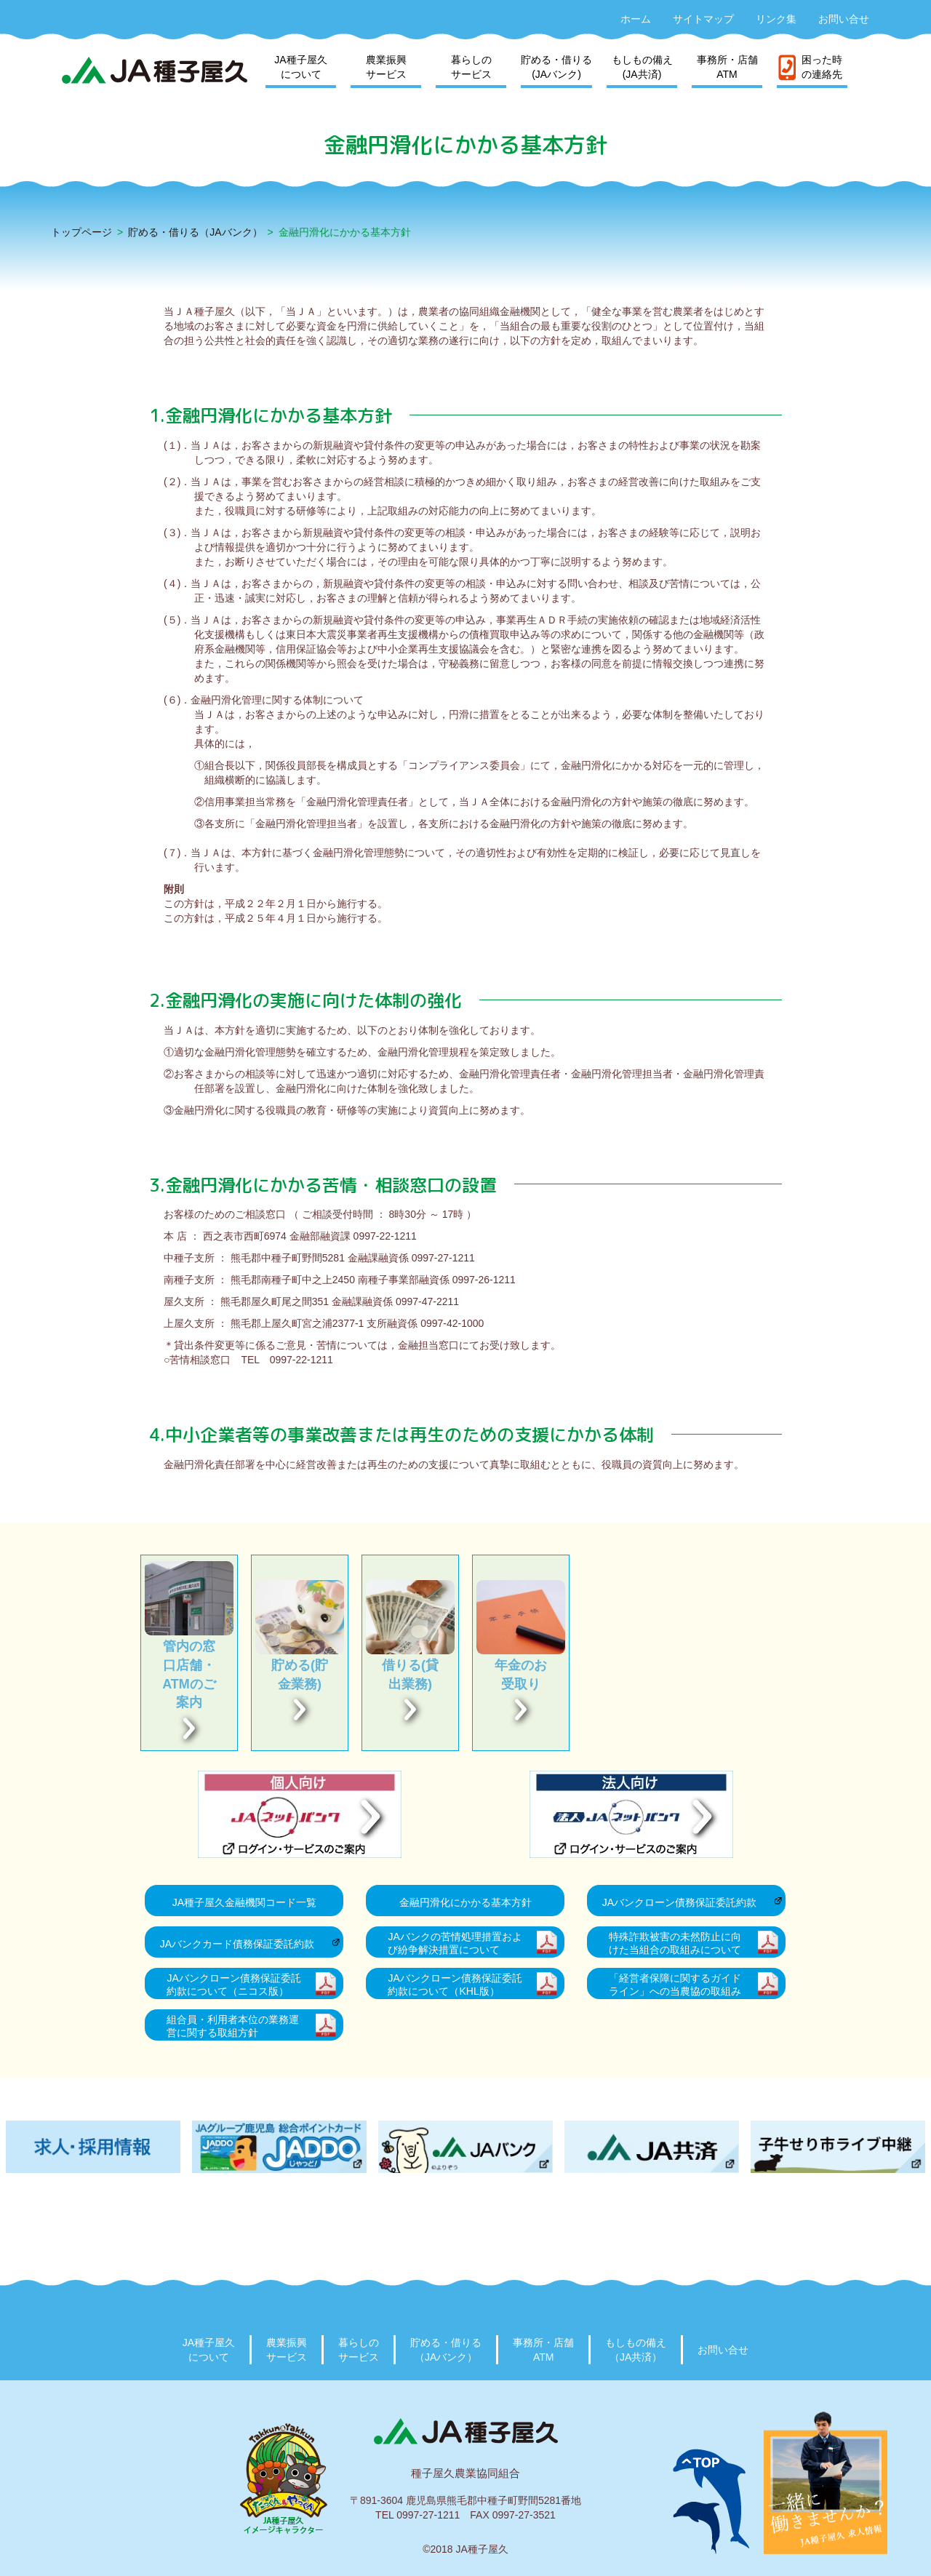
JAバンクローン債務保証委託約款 (679, 1902)
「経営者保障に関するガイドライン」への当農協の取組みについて (675, 1985)
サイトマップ (703, 19)
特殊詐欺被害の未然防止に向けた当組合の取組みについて (675, 1943)
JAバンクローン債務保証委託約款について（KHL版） (455, 1984)
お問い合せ (843, 19)
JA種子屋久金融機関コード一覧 (244, 1902)
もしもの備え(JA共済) (642, 67)
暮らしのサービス (471, 67)
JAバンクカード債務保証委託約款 (237, 1944)
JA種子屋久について (300, 67)
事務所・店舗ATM (727, 67)
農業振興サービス (386, 67)
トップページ (81, 232)
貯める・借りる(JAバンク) (556, 67)
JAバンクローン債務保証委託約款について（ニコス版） (233, 1984)
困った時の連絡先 (822, 67)
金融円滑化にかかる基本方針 (465, 1902)
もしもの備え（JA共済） (635, 2350)
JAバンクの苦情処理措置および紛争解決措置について (455, 1943)
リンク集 (776, 19)
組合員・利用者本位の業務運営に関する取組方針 (233, 2026)
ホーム (635, 19)
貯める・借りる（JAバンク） (195, 232)
